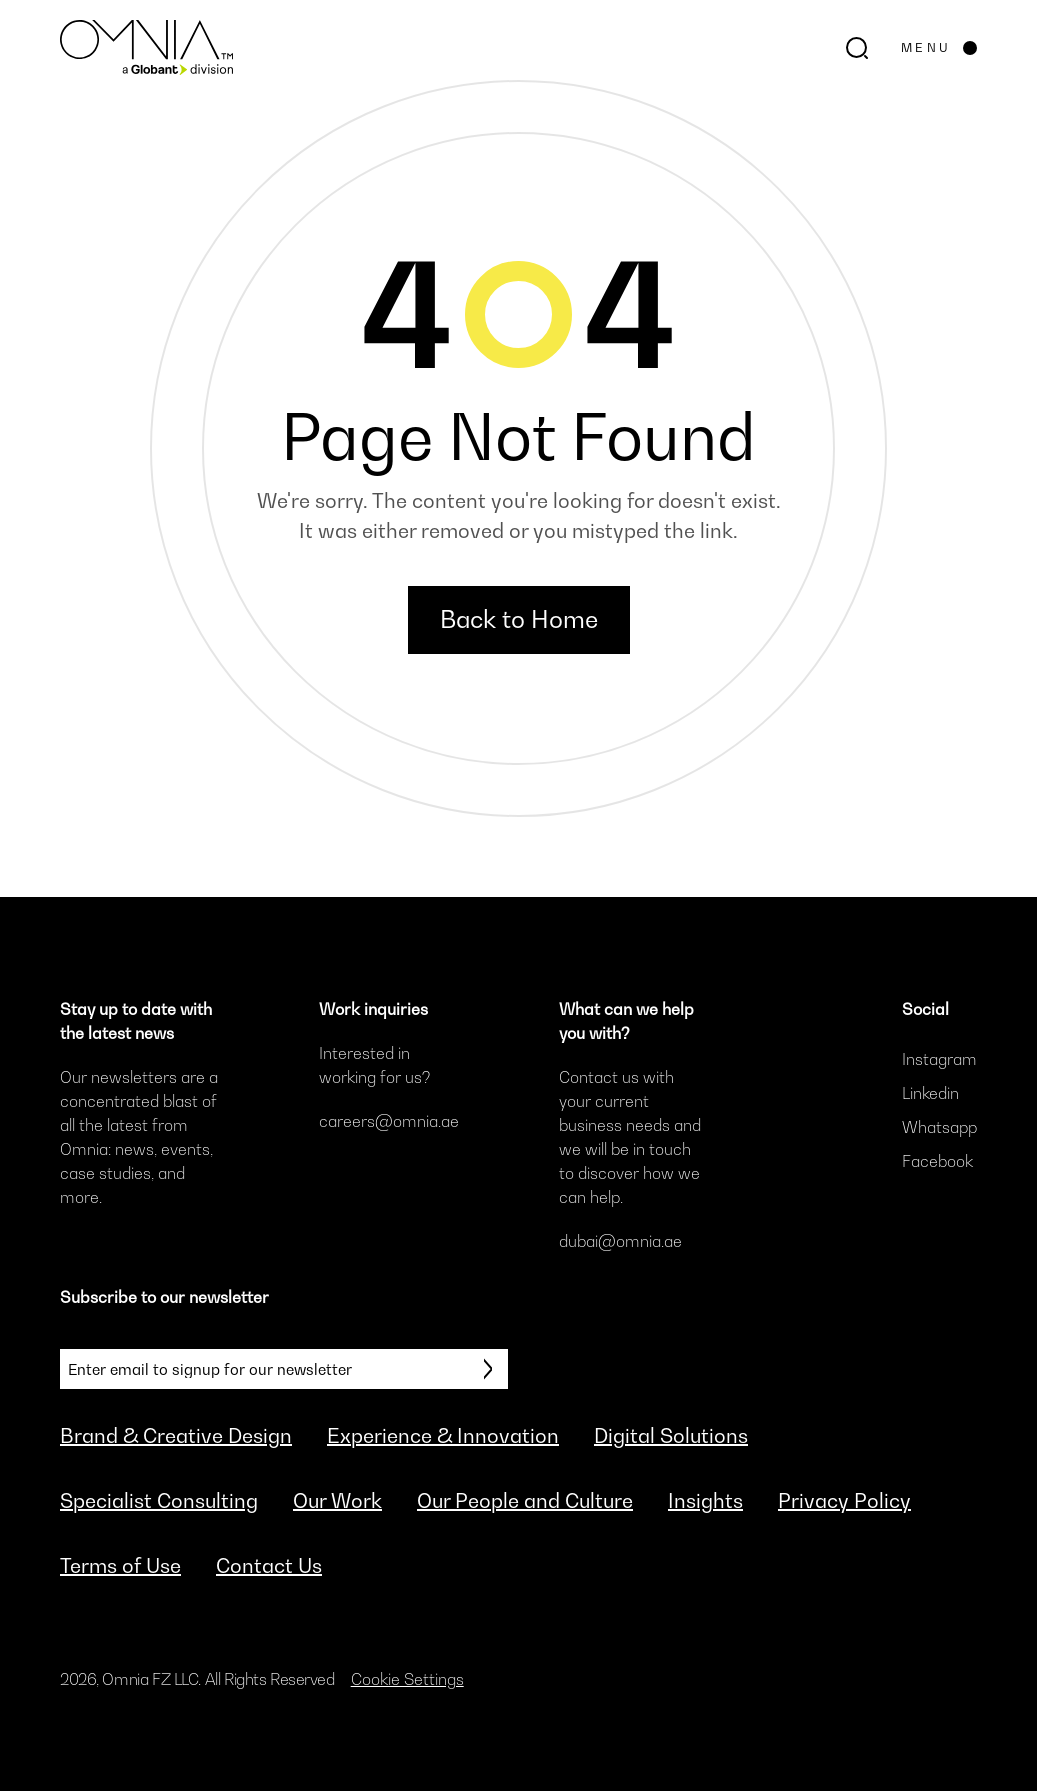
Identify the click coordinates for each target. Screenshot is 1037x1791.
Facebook (937, 1161)
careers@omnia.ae (389, 1121)
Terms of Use (120, 1566)
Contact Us (269, 1566)
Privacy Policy (844, 1501)
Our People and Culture (525, 1501)
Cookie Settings (407, 1679)
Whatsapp (939, 1127)
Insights (705, 1501)
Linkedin (930, 1093)
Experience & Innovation (443, 1436)
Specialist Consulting (159, 1501)
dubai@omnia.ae (620, 1241)
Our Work (337, 1501)
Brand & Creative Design (176, 1436)
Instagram (939, 1059)
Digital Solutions (671, 1436)
